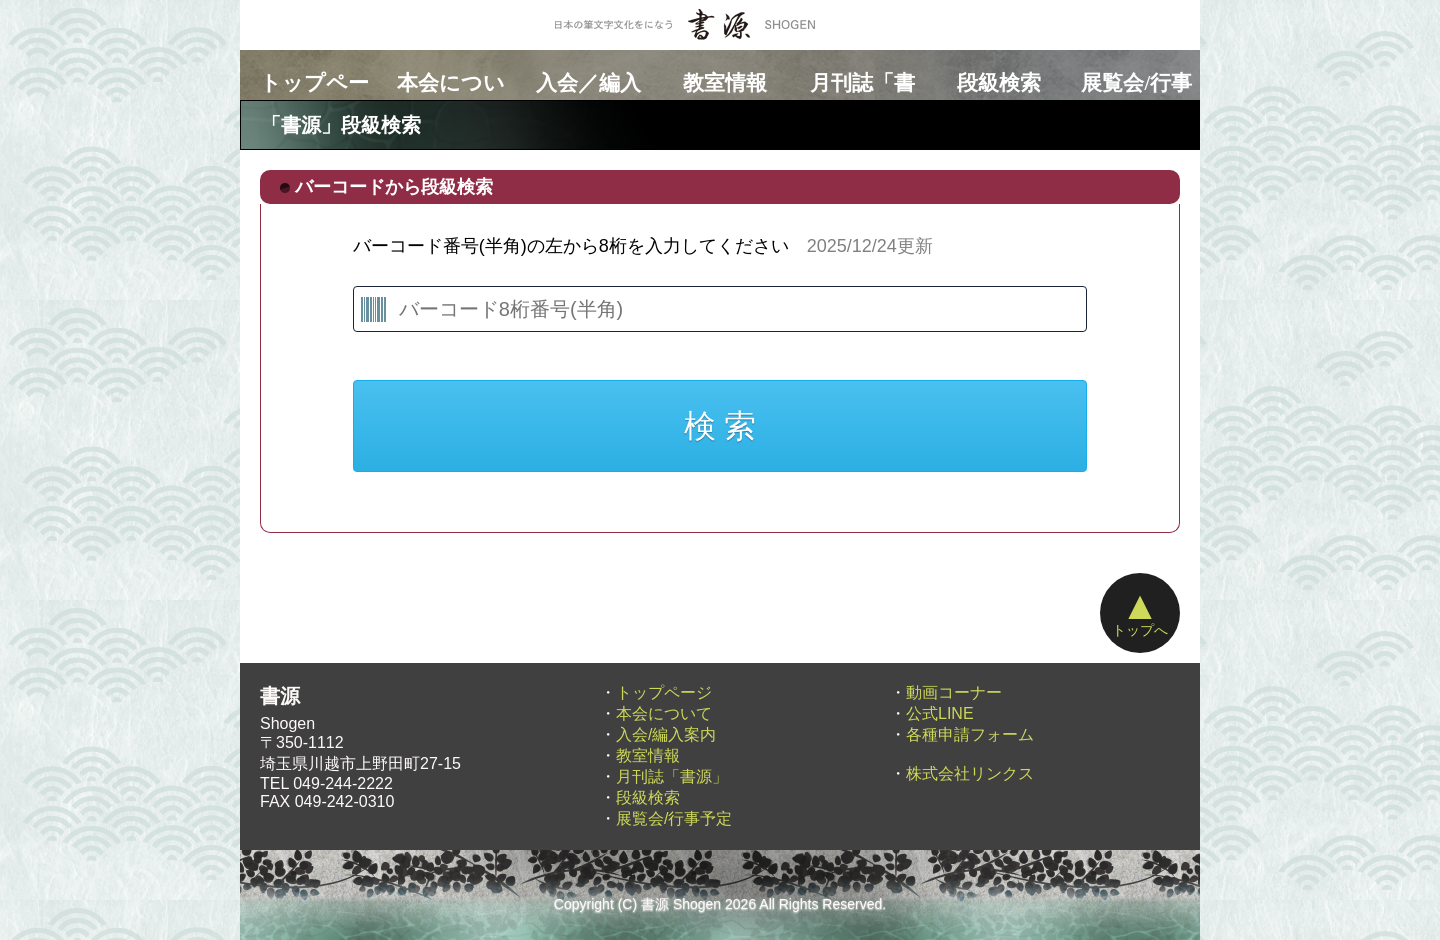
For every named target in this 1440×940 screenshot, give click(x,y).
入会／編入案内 (583, 74)
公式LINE (940, 713)
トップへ (1140, 610)
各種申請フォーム (970, 734)
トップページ (309, 74)
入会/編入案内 (666, 734)
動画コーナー (954, 692)
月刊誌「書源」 (857, 74)
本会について (446, 74)
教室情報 (720, 74)
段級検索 (994, 74)
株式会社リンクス (970, 773)
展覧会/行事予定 (1131, 74)
